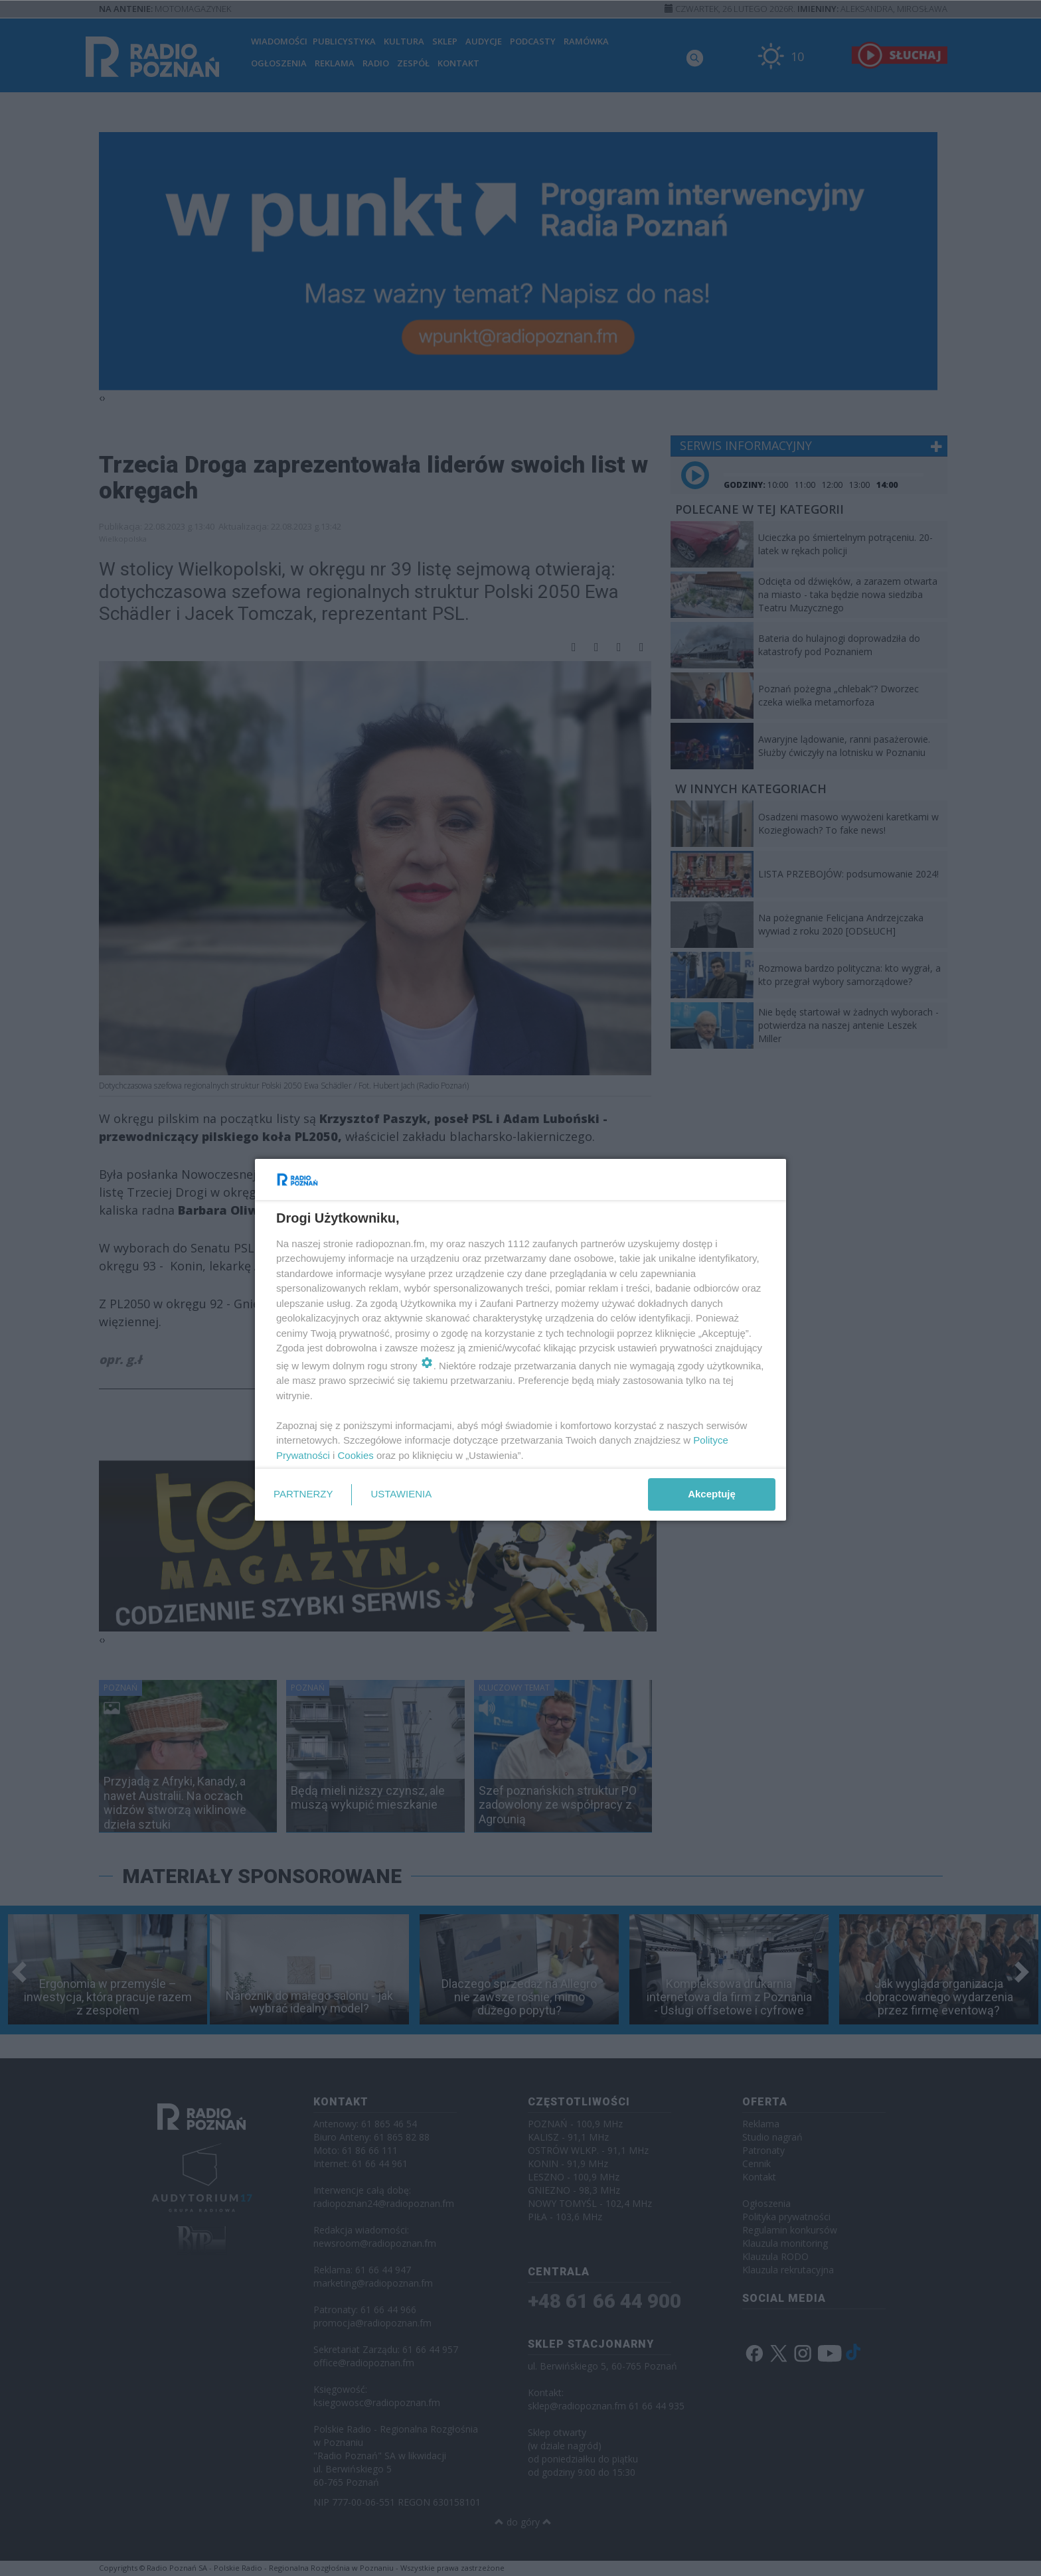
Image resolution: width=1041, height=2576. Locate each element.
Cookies (356, 1455)
